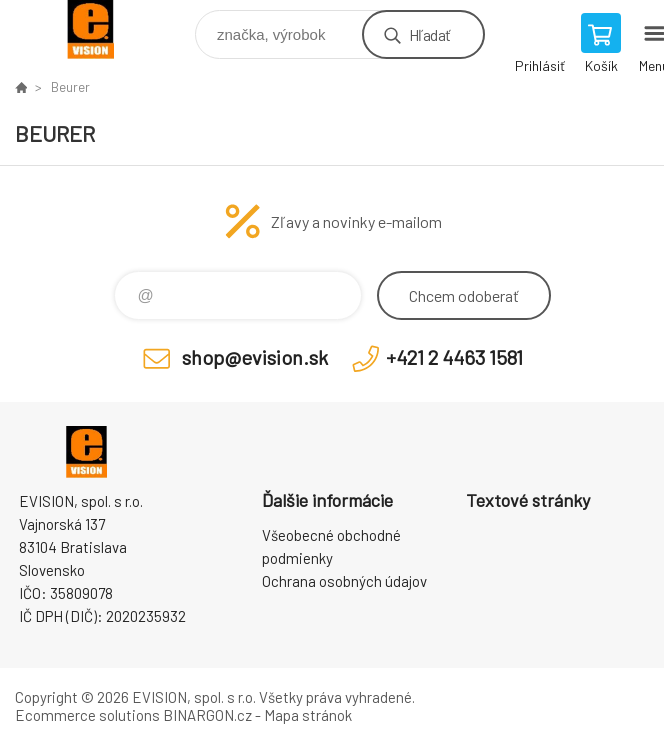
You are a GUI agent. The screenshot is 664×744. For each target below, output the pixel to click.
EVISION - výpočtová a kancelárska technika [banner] (103, 29)
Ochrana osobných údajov (344, 581)
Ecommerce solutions (87, 715)
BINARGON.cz (207, 715)
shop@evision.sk (255, 357)
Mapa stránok (308, 715)
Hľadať (429, 34)
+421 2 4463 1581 (454, 357)
